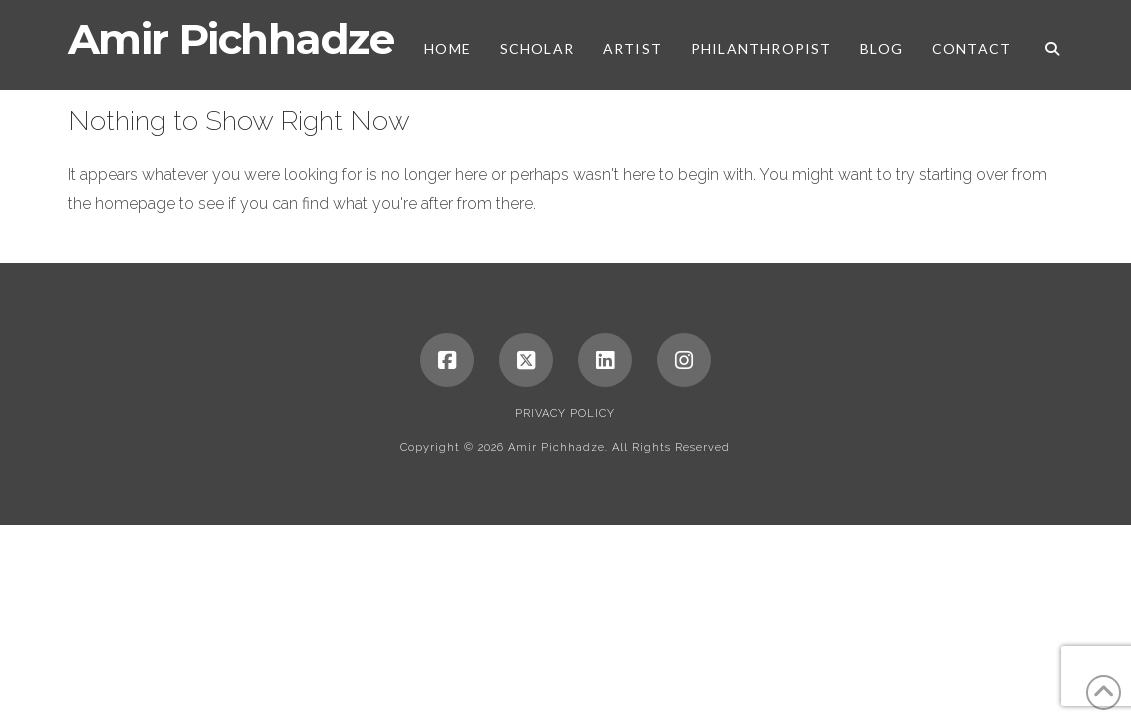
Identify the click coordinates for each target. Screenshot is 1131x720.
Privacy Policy (565, 413)
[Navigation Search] (1044, 45)
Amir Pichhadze (230, 39)
